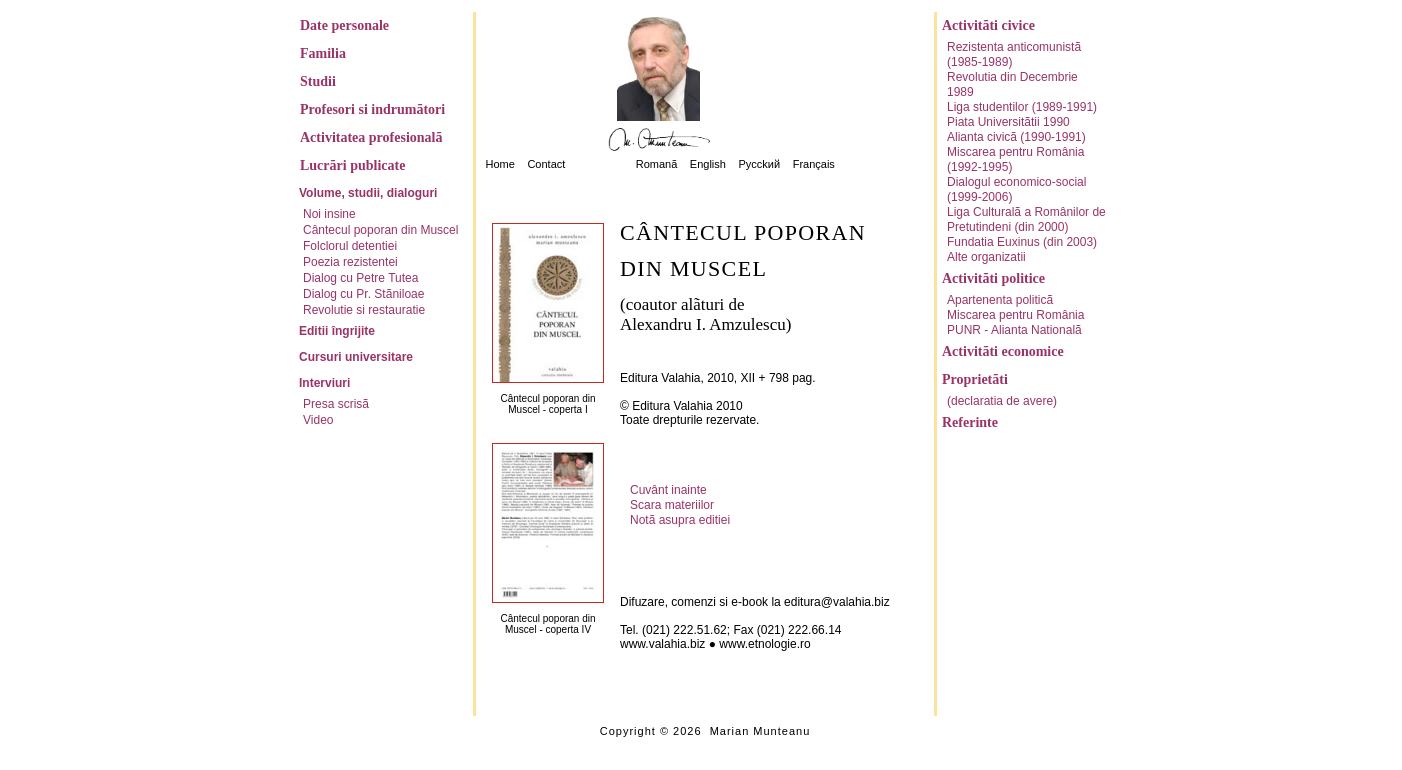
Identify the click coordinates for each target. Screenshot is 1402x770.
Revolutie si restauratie (364, 310)
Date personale (344, 25)
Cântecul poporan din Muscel (380, 230)
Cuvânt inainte (668, 490)
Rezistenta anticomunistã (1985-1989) (1014, 54)
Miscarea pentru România (1015, 315)
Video (318, 420)
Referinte (970, 422)
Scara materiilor (672, 505)
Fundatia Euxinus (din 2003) (1022, 242)
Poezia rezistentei (350, 262)
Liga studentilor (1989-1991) (1022, 107)
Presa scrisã (336, 404)
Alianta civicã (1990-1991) (1016, 137)
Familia (323, 53)
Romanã (657, 164)
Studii (318, 81)
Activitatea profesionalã (371, 137)
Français (814, 164)
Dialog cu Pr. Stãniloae (363, 294)
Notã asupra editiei (680, 520)
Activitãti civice (988, 25)
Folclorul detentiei (350, 246)
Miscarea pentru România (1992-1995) (1015, 159)
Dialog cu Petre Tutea (360, 278)
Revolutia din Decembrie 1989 (1012, 84)
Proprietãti (975, 379)
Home (500, 164)
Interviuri (324, 383)
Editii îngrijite (337, 331)
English (708, 164)
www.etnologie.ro (764, 644)
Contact (546, 164)
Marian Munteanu (760, 731)
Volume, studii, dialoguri (368, 193)
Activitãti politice (993, 278)
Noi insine (329, 214)
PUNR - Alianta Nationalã (1014, 330)
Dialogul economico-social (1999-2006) (1016, 189)
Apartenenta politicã (1000, 300)
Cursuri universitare (356, 357)
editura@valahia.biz (837, 602)
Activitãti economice (1003, 351)
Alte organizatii (986, 257)
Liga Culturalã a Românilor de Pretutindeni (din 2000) (1026, 219)
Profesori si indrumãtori (372, 109)
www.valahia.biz (662, 644)
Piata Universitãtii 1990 (1008, 122)
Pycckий (759, 164)
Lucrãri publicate (352, 165)
